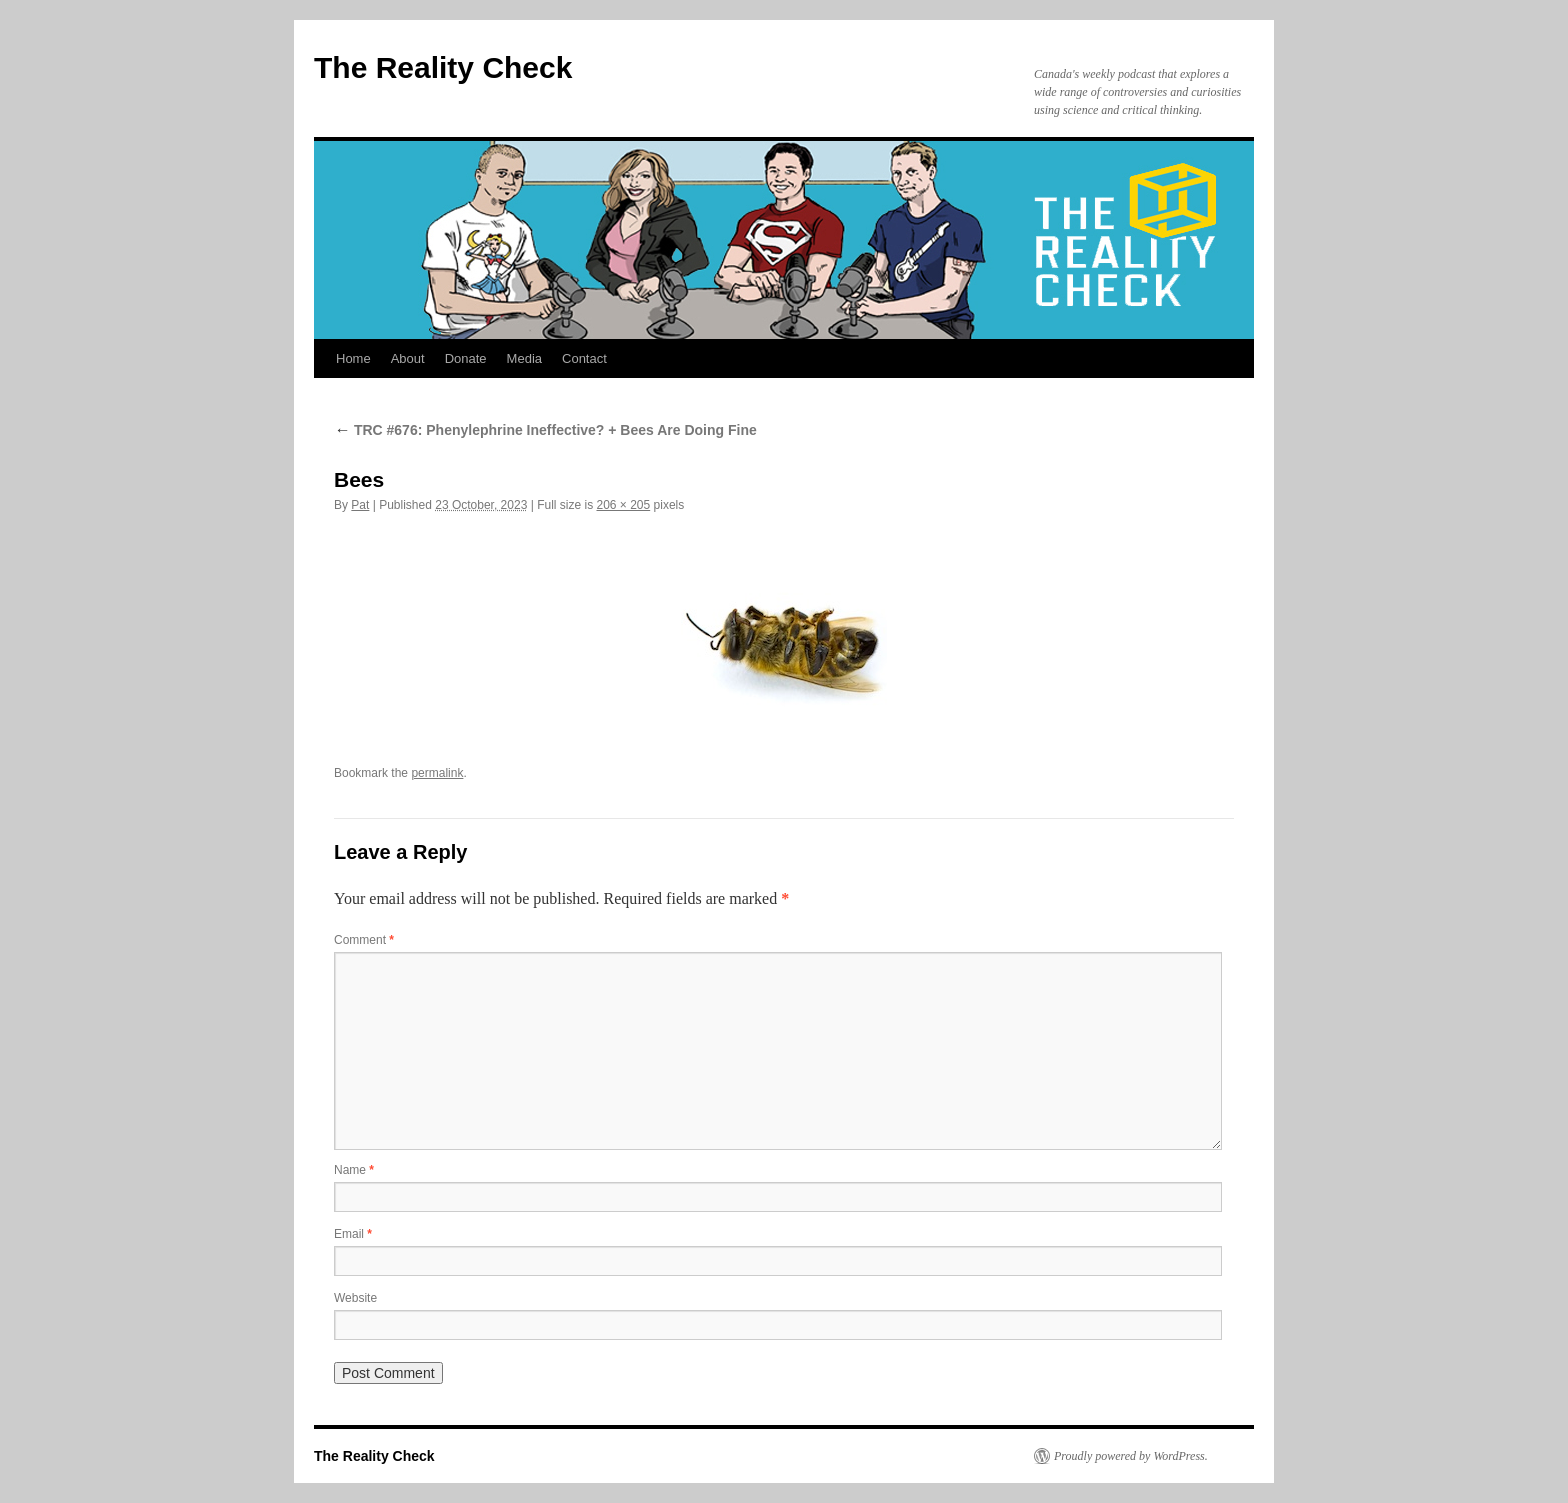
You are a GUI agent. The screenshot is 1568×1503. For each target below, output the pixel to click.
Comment (364, 940)
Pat (360, 505)
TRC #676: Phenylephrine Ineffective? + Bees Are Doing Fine (545, 430)
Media (524, 358)
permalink (437, 773)
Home (353, 358)
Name (354, 1170)
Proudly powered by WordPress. (1131, 1456)
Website (355, 1298)
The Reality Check (443, 67)
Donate (466, 358)
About (408, 358)
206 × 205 (623, 505)
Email (353, 1234)
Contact (584, 358)
